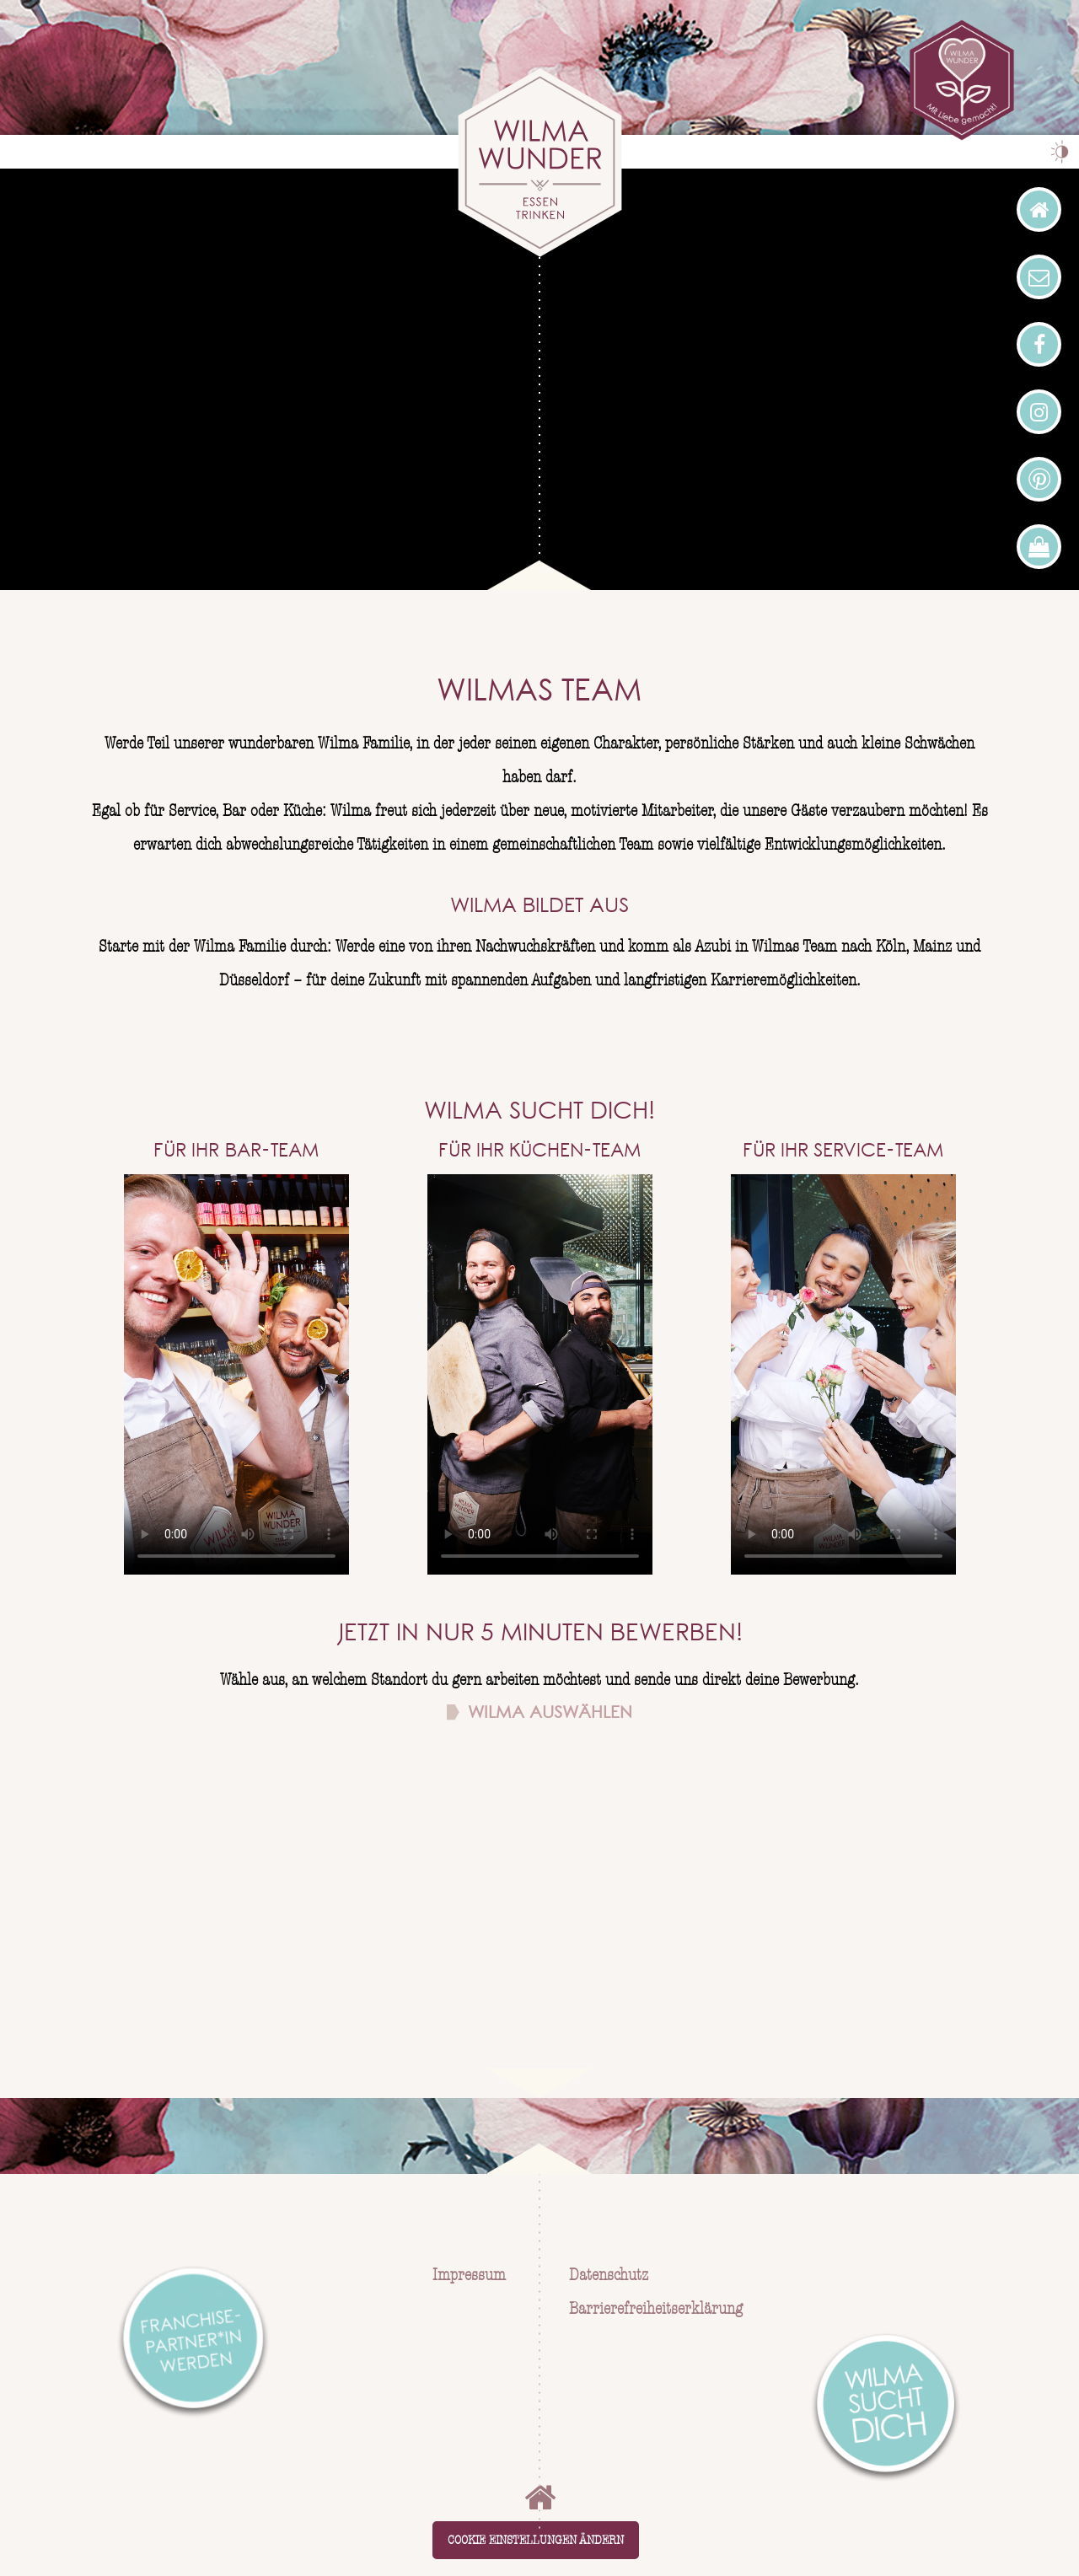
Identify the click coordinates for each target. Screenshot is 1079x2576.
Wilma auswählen (550, 1714)
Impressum (467, 2275)
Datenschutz (608, 2275)
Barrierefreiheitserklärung (656, 2309)
